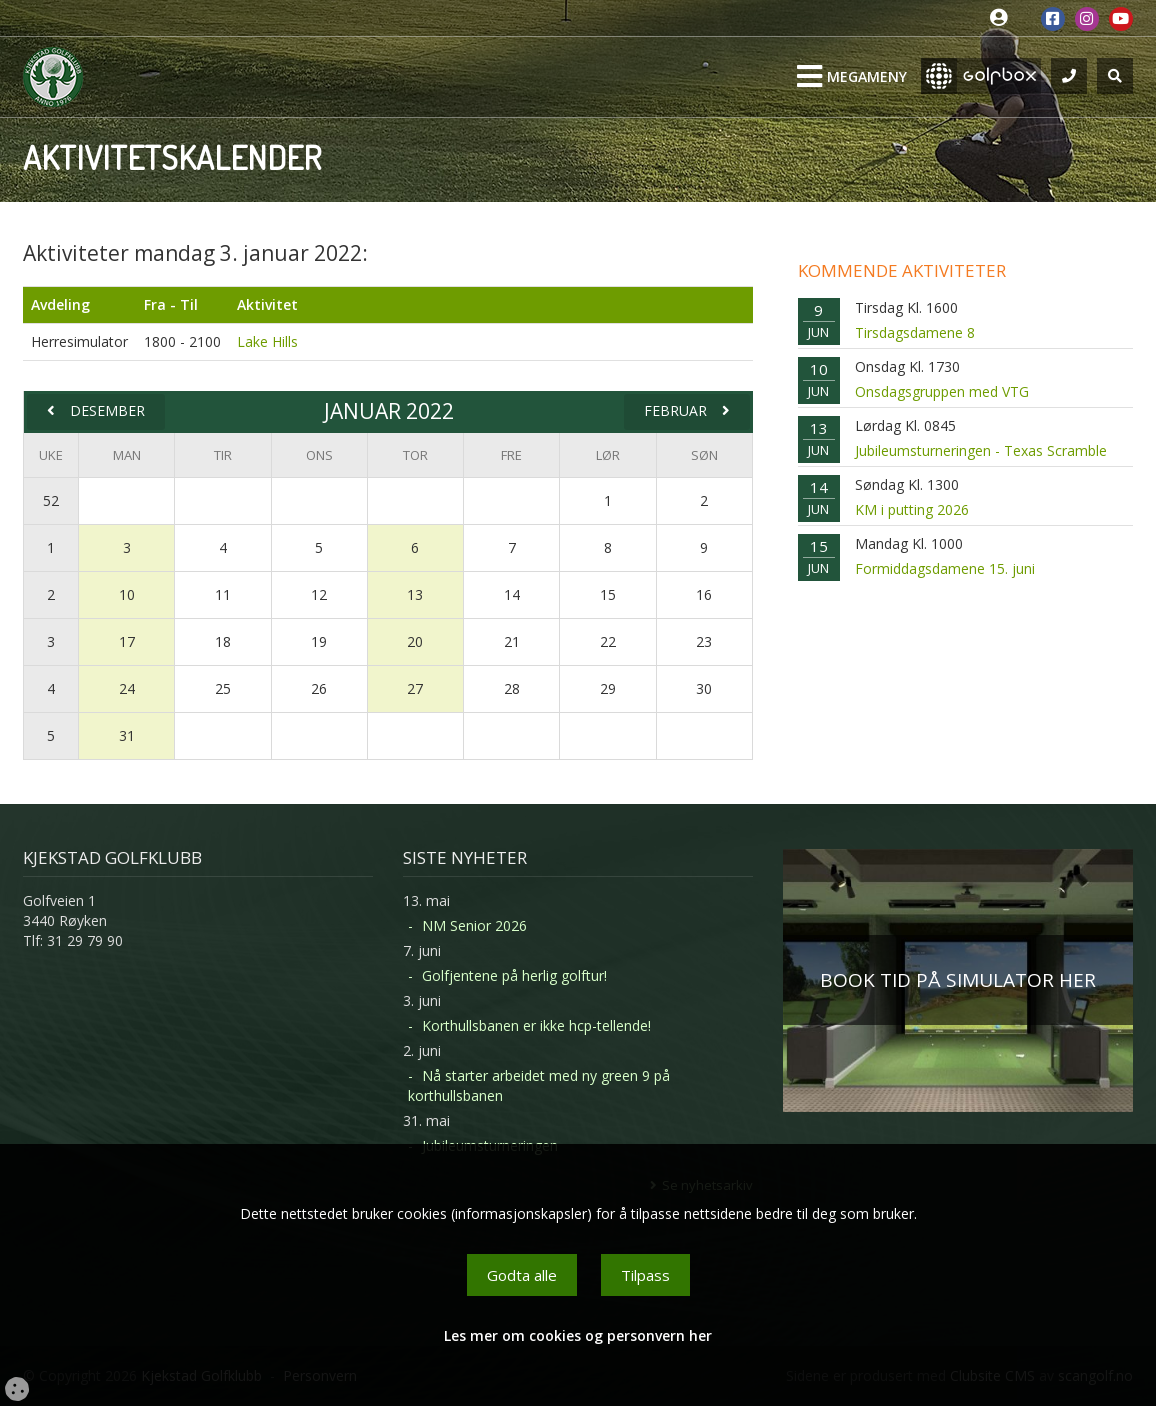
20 (415, 641)
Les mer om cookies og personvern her (578, 1335)
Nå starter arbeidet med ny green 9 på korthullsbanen (539, 1085)
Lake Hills (267, 341)
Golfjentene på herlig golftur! (514, 975)
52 (51, 500)
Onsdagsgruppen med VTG (942, 391)
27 (415, 688)
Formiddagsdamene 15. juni (945, 568)
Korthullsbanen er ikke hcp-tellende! (536, 1025)
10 (127, 594)
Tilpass (645, 1275)
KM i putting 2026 (912, 509)
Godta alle (522, 1275)
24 (127, 688)
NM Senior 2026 (474, 925)
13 (415, 594)
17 (127, 641)
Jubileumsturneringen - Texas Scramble (981, 450)
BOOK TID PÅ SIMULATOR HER (958, 980)
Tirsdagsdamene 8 (915, 332)
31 (127, 735)
